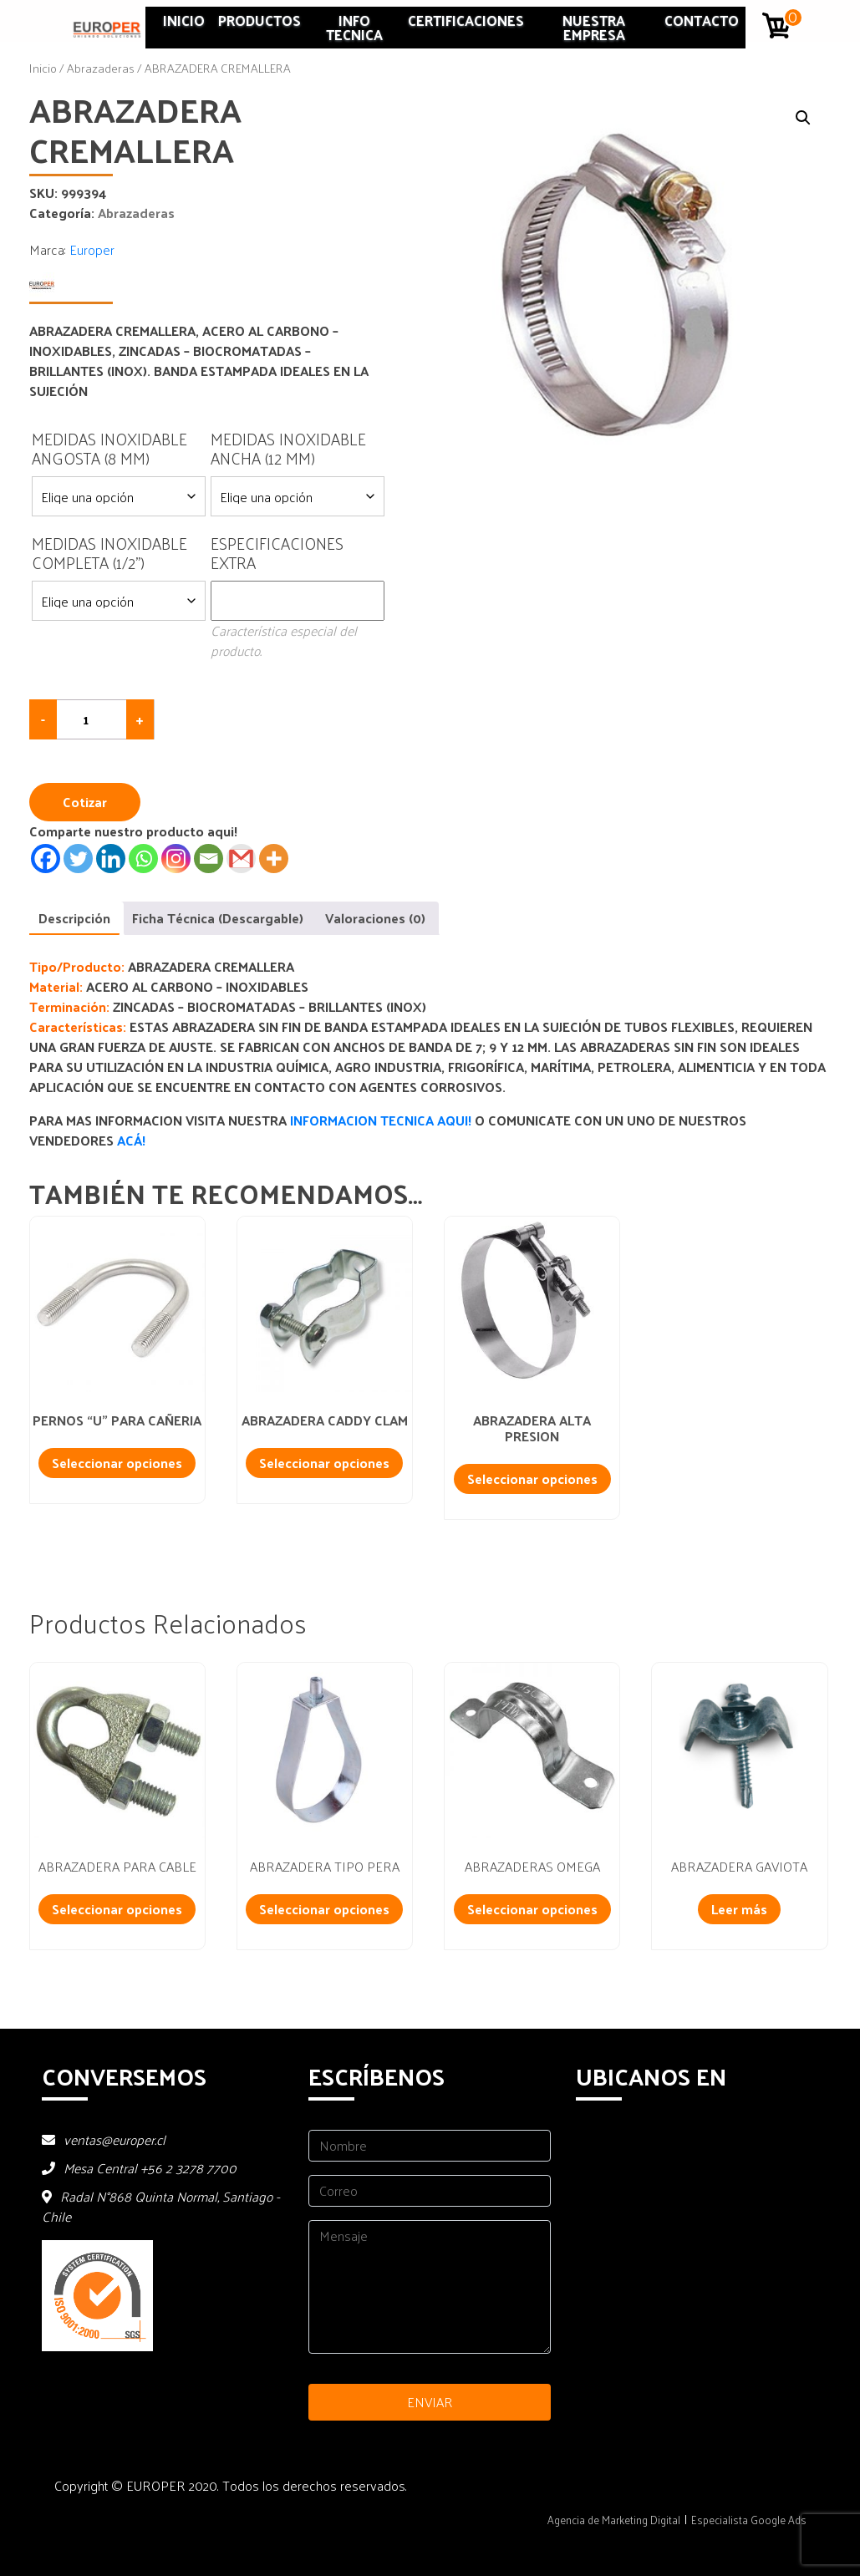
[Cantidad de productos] (92, 719)
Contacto (701, 20)
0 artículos (794, 18)
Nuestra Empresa (593, 27)
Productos (259, 20)
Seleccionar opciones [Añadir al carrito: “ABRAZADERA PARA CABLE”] (117, 1909)
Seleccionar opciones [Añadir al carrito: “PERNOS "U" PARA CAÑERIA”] (117, 1463)
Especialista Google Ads (749, 2519)
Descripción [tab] (74, 918)
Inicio (184, 20)
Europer (91, 249)
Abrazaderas (101, 68)
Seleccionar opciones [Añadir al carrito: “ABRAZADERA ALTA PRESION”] (532, 1478)
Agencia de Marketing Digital (613, 2519)
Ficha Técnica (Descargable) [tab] (217, 918)
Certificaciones (466, 20)
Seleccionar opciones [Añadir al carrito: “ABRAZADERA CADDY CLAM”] (324, 1463)
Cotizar (85, 802)
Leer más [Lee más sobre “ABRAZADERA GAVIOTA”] (739, 1909)
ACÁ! (131, 1140)
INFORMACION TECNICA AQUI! (382, 1120)
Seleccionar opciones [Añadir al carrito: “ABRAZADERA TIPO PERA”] (324, 1909)
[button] (803, 118)
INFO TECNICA (354, 27)
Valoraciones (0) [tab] (375, 918)
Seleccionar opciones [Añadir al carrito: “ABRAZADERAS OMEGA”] (532, 1909)
